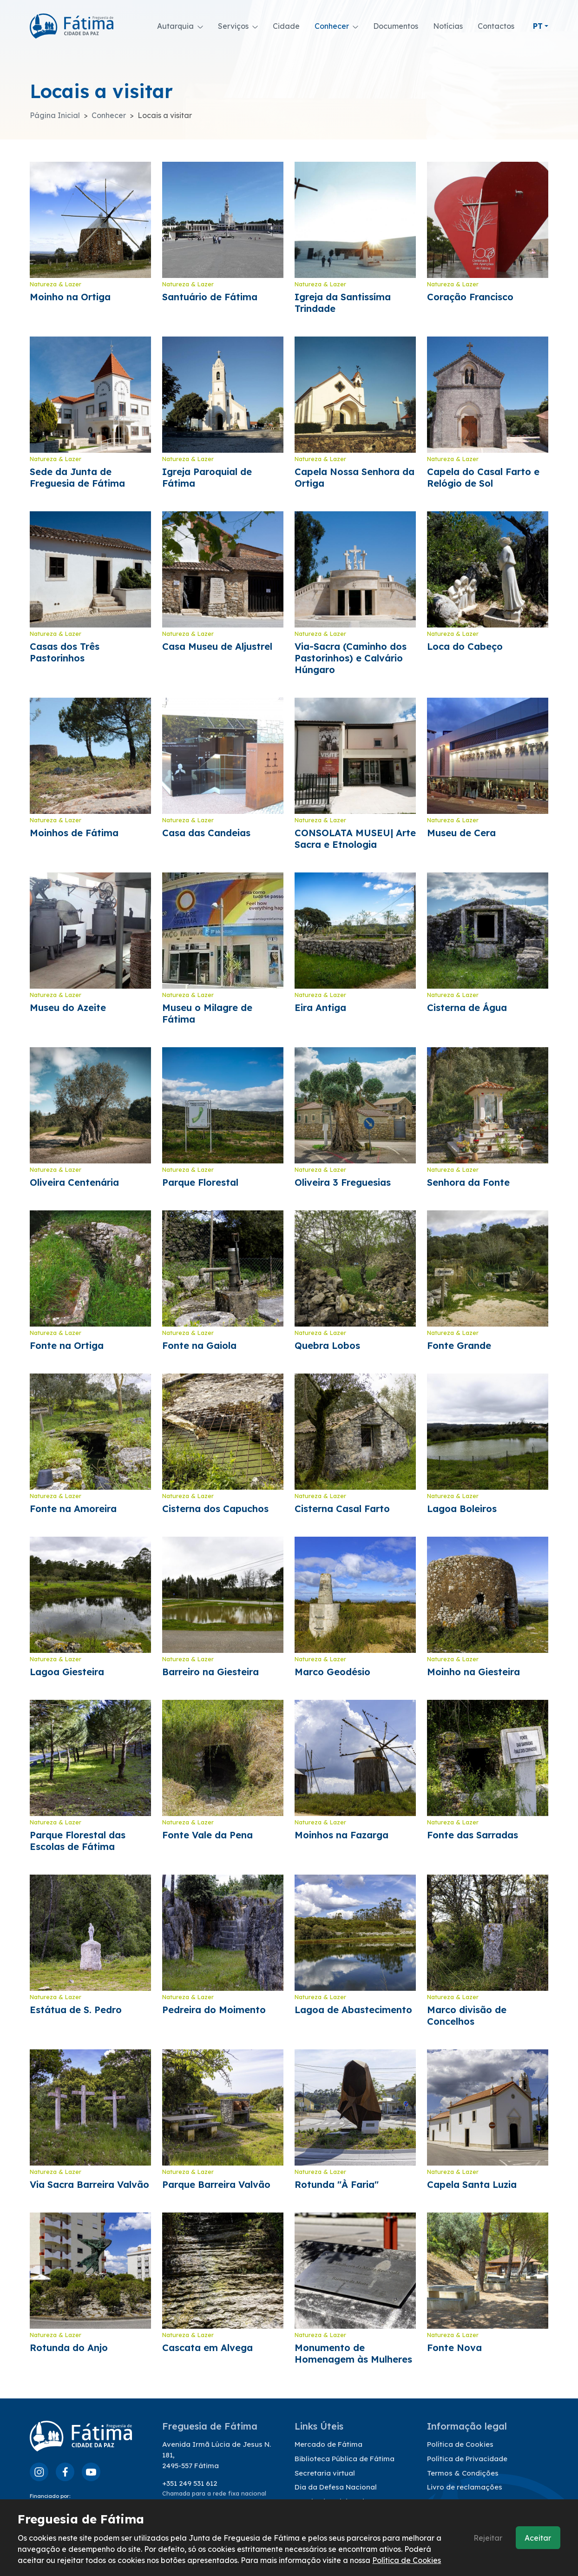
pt (538, 26)
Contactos (496, 26)
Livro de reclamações (464, 2487)
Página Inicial (55, 115)
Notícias (448, 26)
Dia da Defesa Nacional (336, 2487)
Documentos (395, 26)
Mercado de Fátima (328, 2444)
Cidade (286, 26)
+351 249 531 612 (189, 2483)
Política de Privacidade (467, 2458)
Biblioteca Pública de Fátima (344, 2458)
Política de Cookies (460, 2444)
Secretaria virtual (325, 2473)
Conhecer (109, 115)
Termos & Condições (463, 2473)
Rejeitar (487, 2538)
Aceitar (538, 2538)
